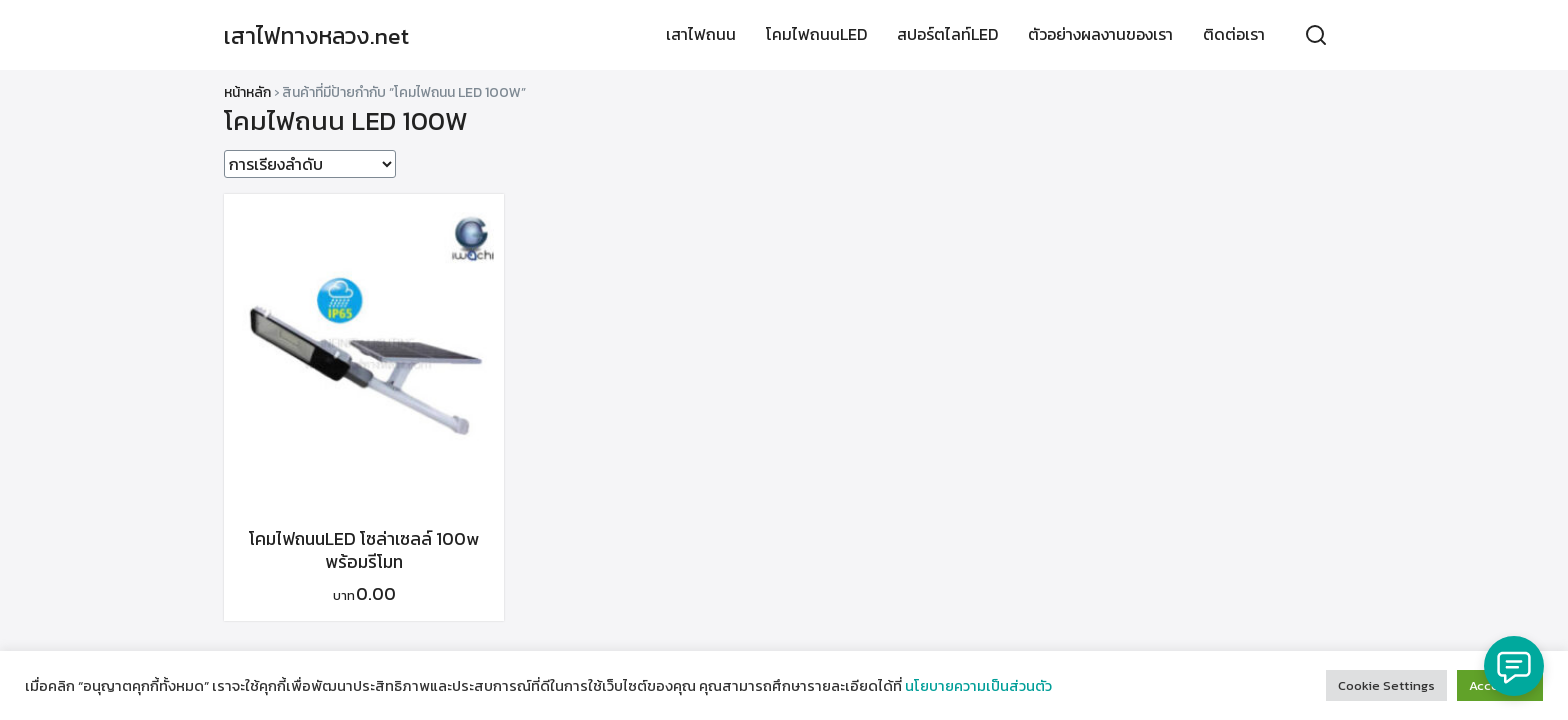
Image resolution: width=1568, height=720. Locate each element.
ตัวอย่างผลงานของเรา (1100, 35)
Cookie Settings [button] (1386, 685)
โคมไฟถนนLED (816, 35)
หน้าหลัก (247, 92)
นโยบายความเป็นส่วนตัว (978, 686)
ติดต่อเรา (1234, 35)
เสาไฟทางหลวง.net (321, 35)
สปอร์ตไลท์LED (947, 35)
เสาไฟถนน (701, 35)
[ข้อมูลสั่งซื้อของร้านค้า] (310, 164)
